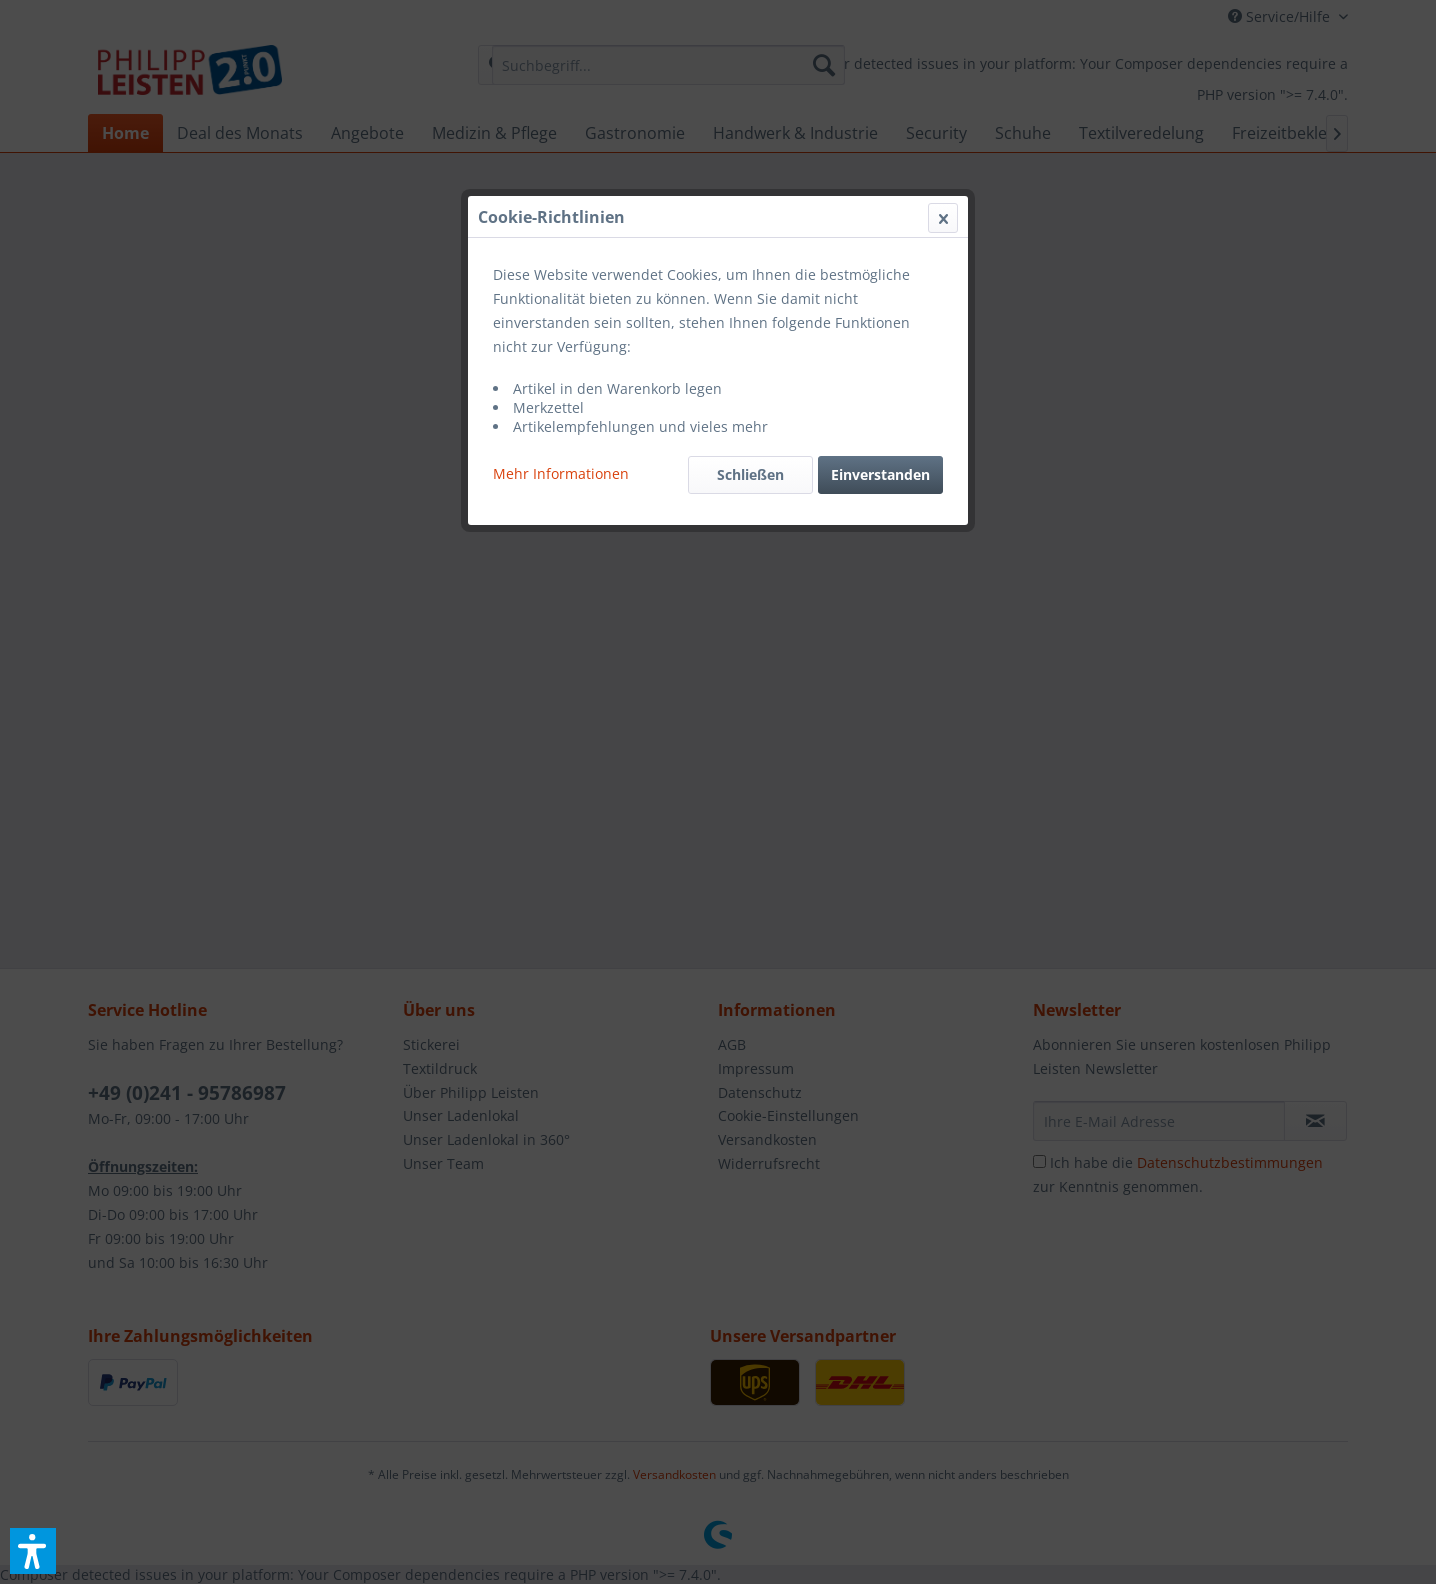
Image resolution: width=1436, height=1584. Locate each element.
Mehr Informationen (561, 473)
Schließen (750, 474)
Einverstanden (880, 474)
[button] (33, 1551)
